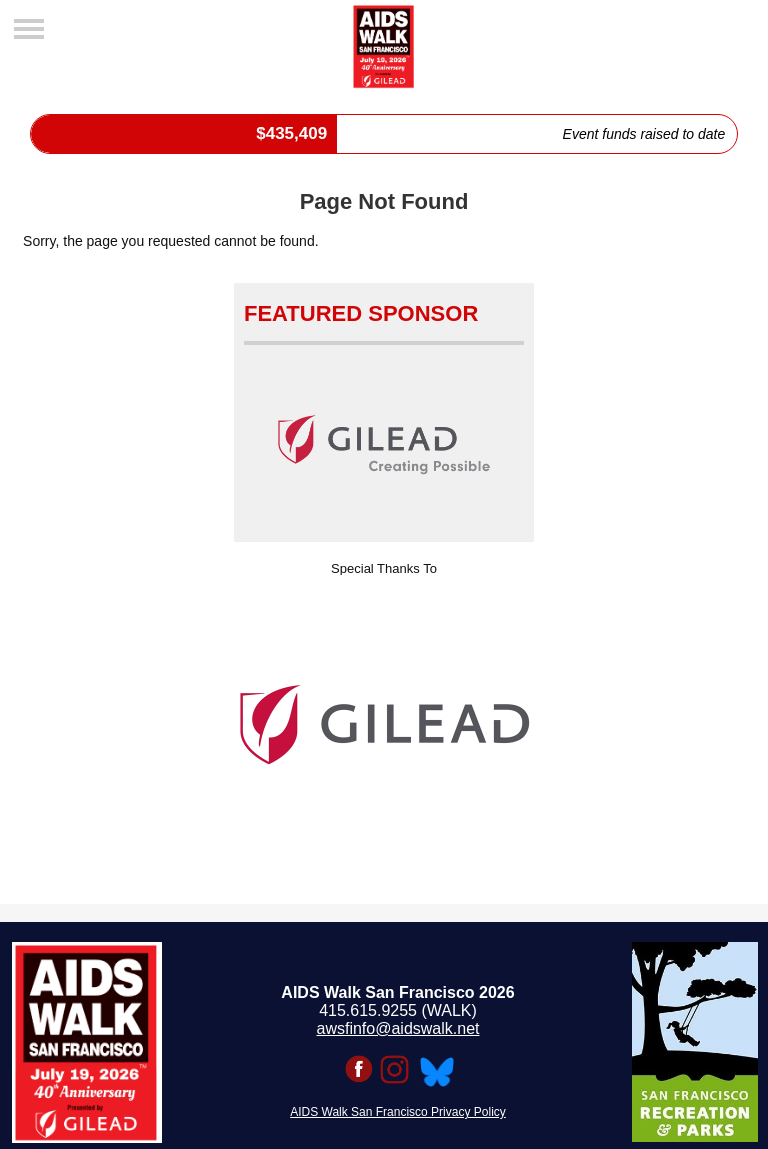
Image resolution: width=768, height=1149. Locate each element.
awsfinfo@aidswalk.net (398, 1028)
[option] (384, 725)
